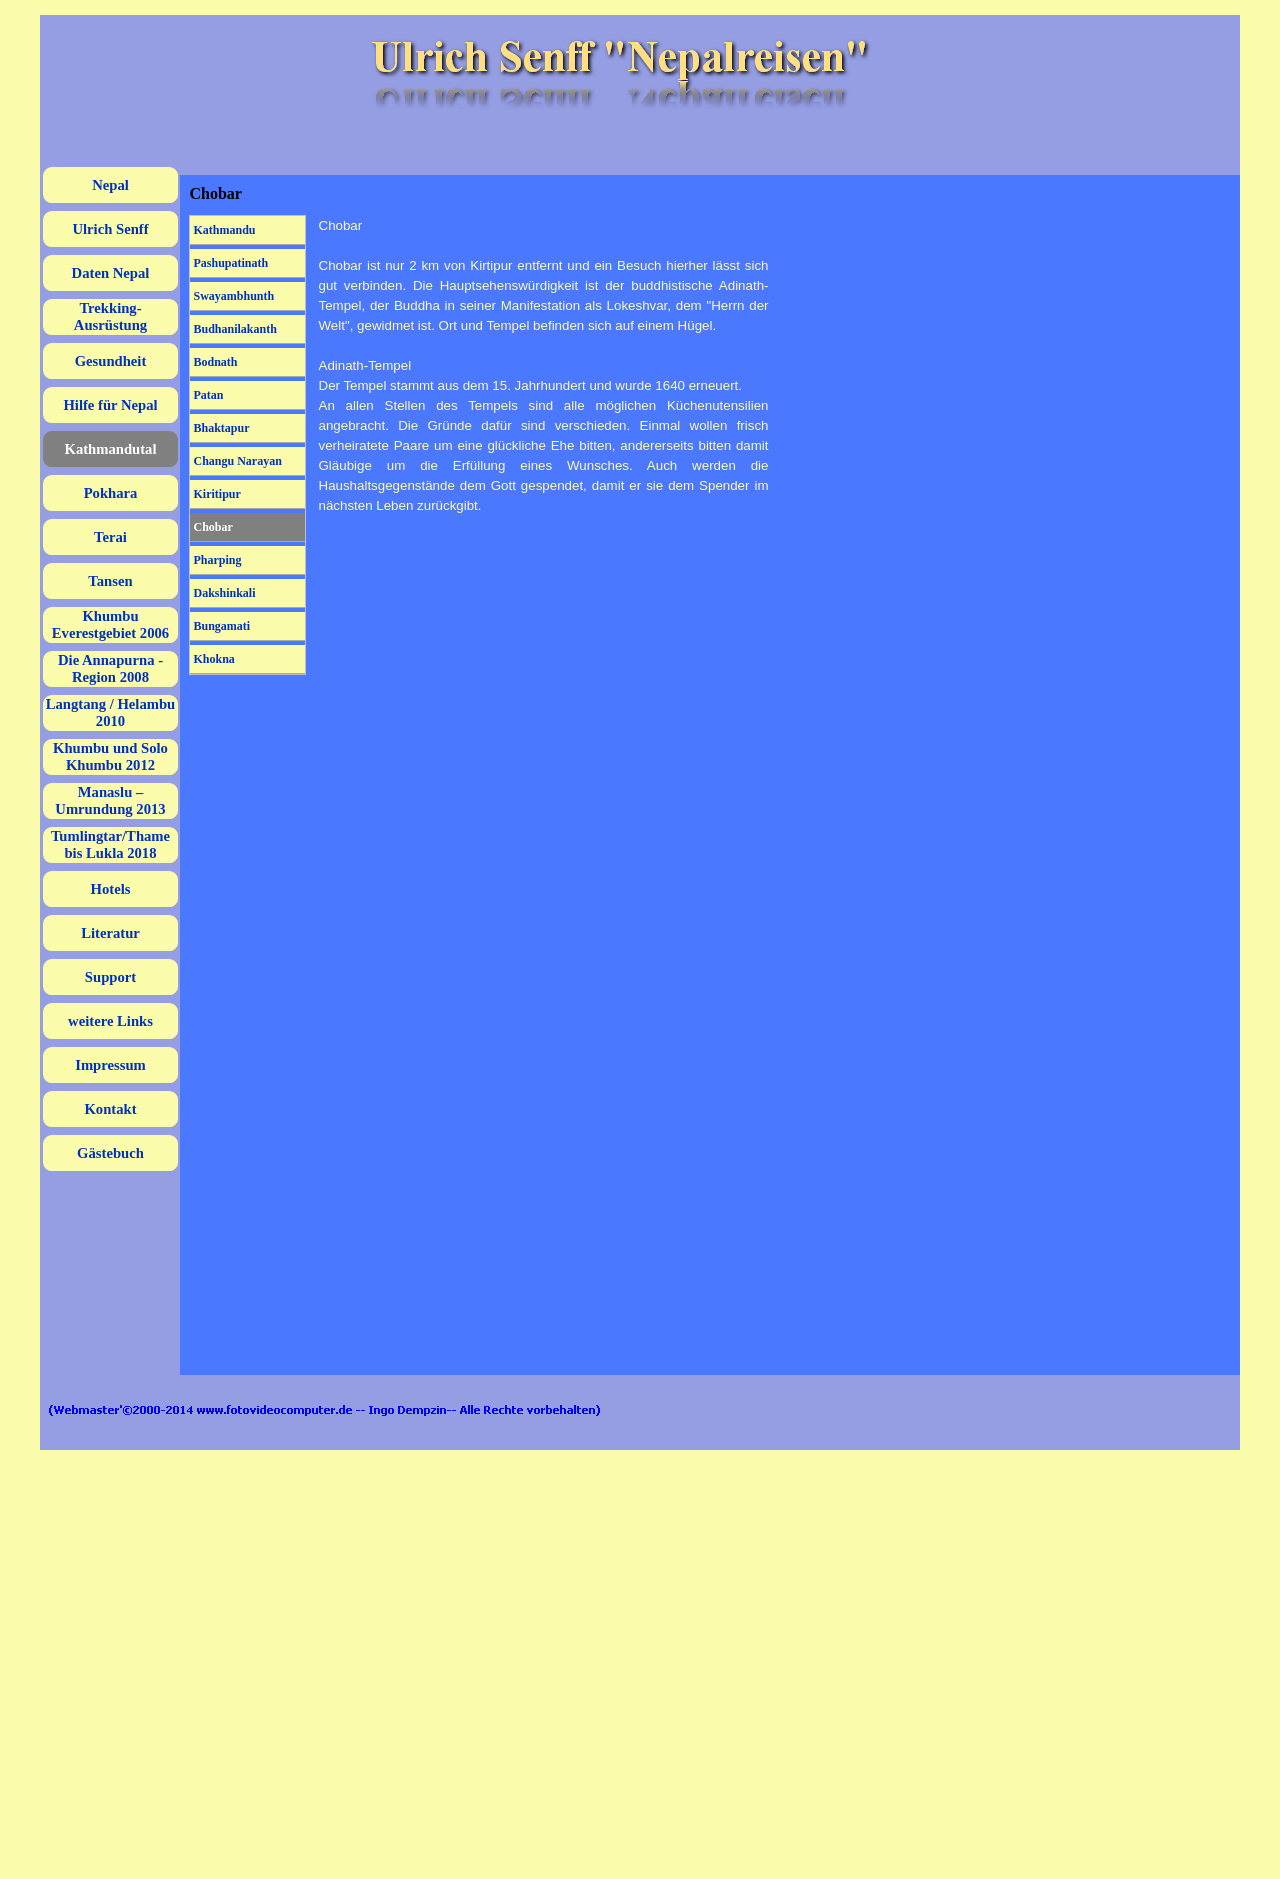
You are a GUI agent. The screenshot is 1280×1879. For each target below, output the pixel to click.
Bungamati (222, 626)
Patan (209, 395)
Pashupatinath (231, 263)
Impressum (110, 1065)
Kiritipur (217, 494)
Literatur (110, 933)
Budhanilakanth (235, 329)
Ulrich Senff (110, 229)
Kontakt (110, 1109)
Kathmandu (225, 230)
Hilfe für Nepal (110, 405)
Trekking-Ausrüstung (110, 316)
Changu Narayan (238, 461)
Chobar (213, 527)
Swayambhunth (234, 296)
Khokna (214, 659)
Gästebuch (110, 1153)
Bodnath (216, 362)
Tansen (110, 581)
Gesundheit (111, 361)
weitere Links (110, 1021)
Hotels (111, 889)
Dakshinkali (225, 593)
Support (110, 977)
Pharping (218, 560)
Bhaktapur (222, 428)
